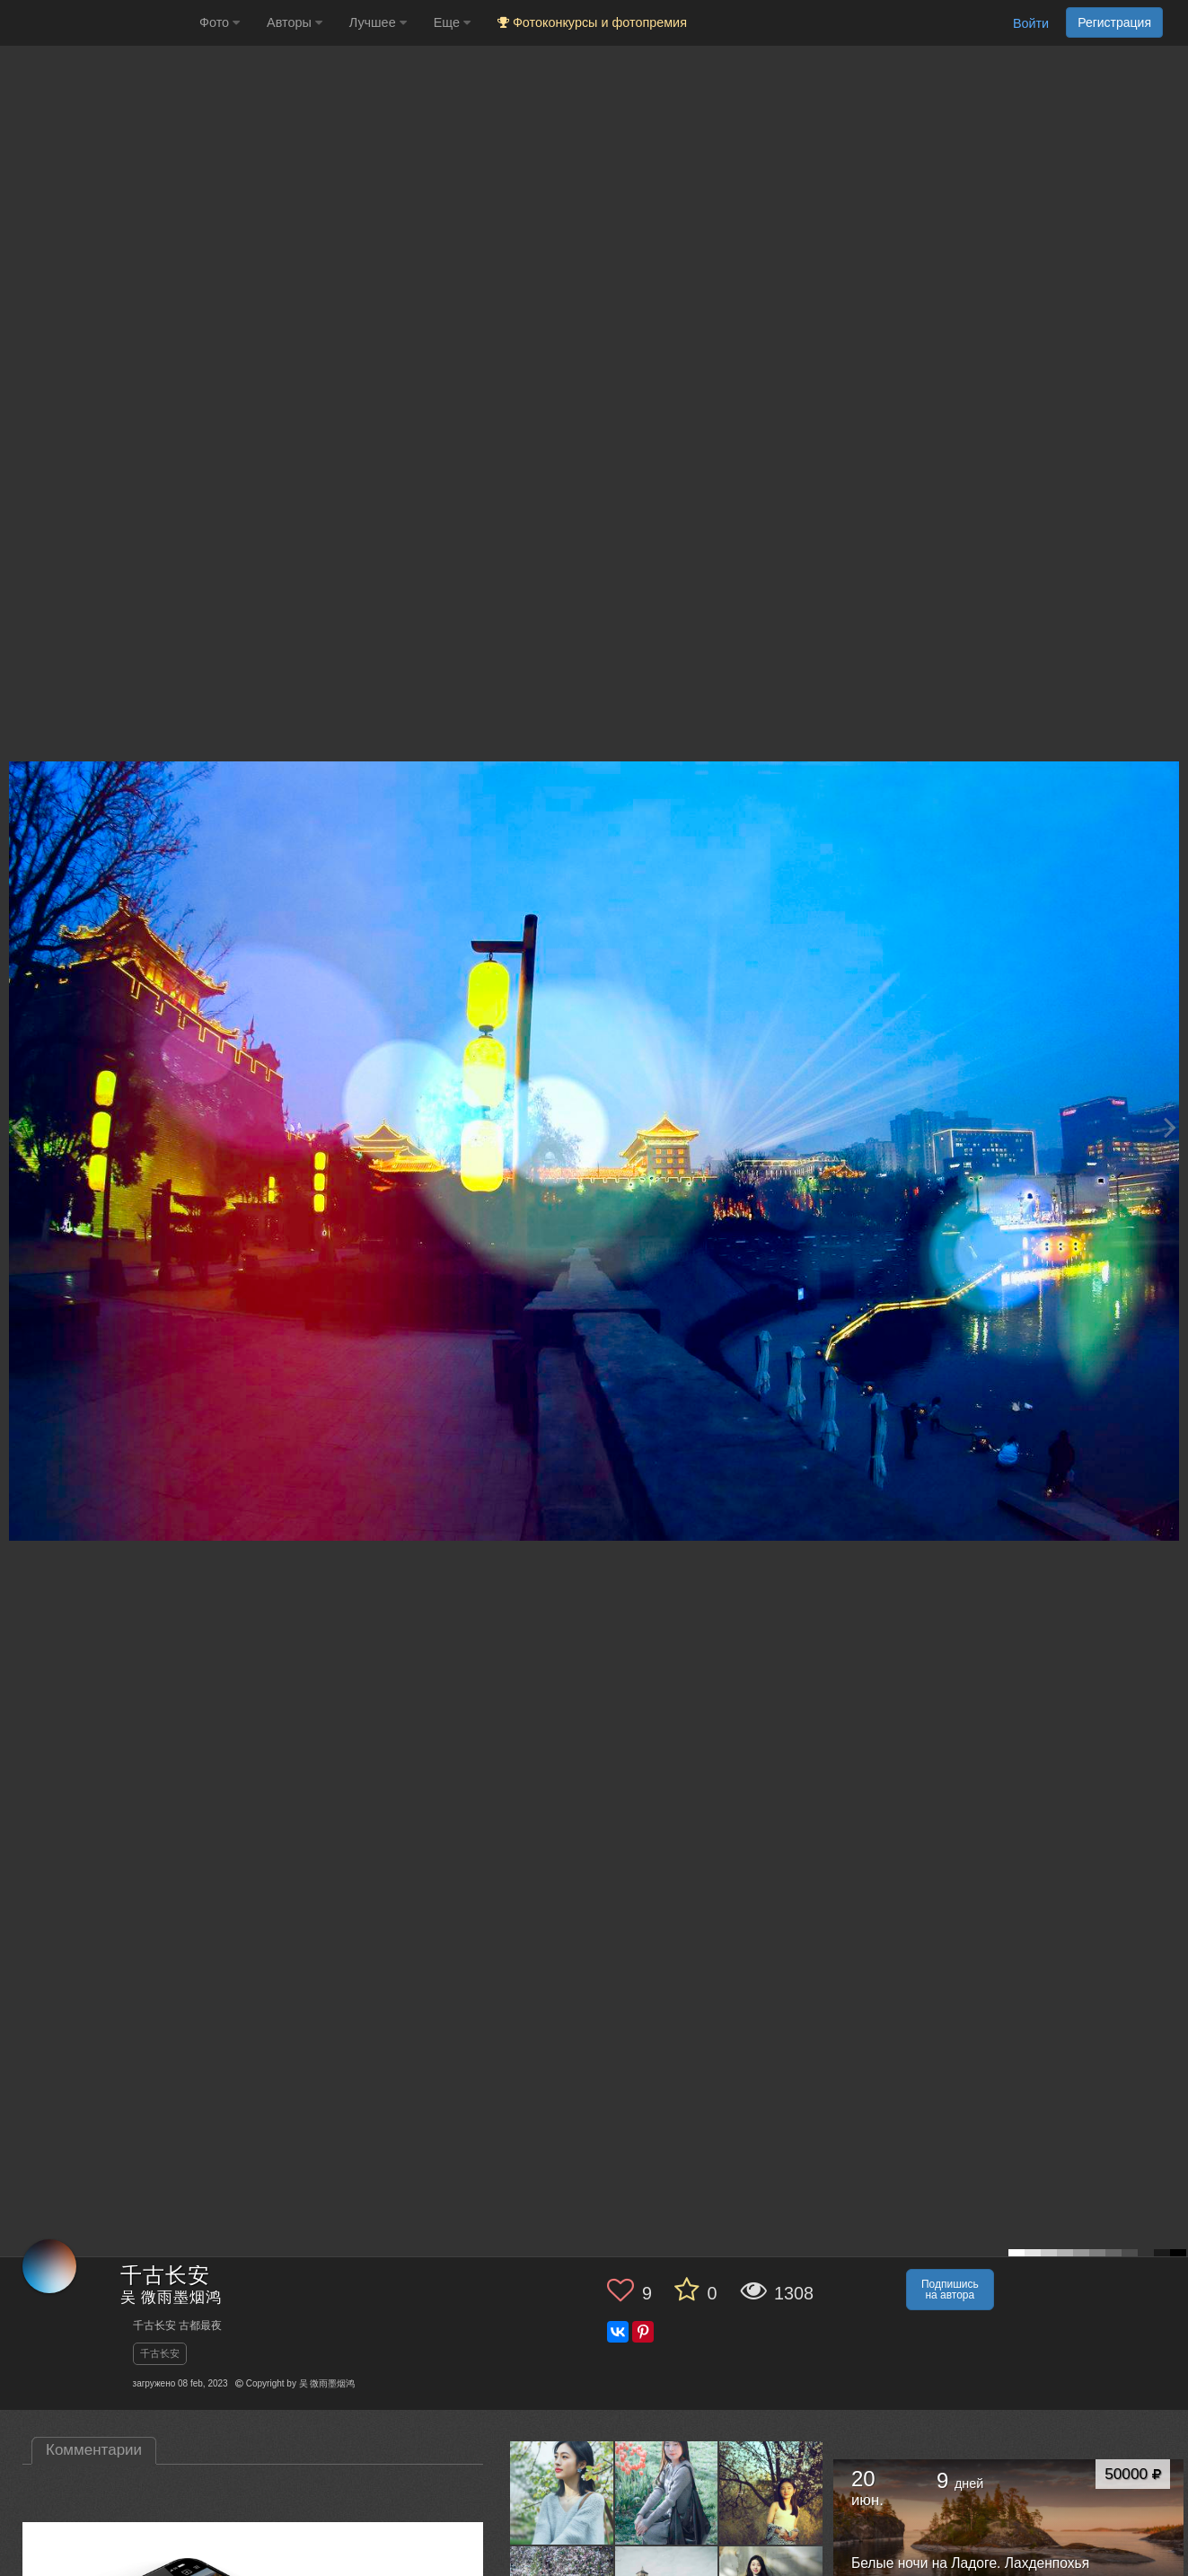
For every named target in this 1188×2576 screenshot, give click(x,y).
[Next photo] (1170, 1127)
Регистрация (1114, 22)
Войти (1031, 23)
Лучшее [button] (378, 22)
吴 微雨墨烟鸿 (171, 2298)
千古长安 (160, 2353)
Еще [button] (452, 22)
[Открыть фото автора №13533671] (562, 2492)
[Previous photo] (17, 1127)
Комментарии (94, 2449)
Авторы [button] (294, 22)
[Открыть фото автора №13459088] (771, 2492)
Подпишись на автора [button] (950, 2289)
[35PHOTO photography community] (97, 23)
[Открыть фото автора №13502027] (667, 2492)
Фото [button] (219, 22)
